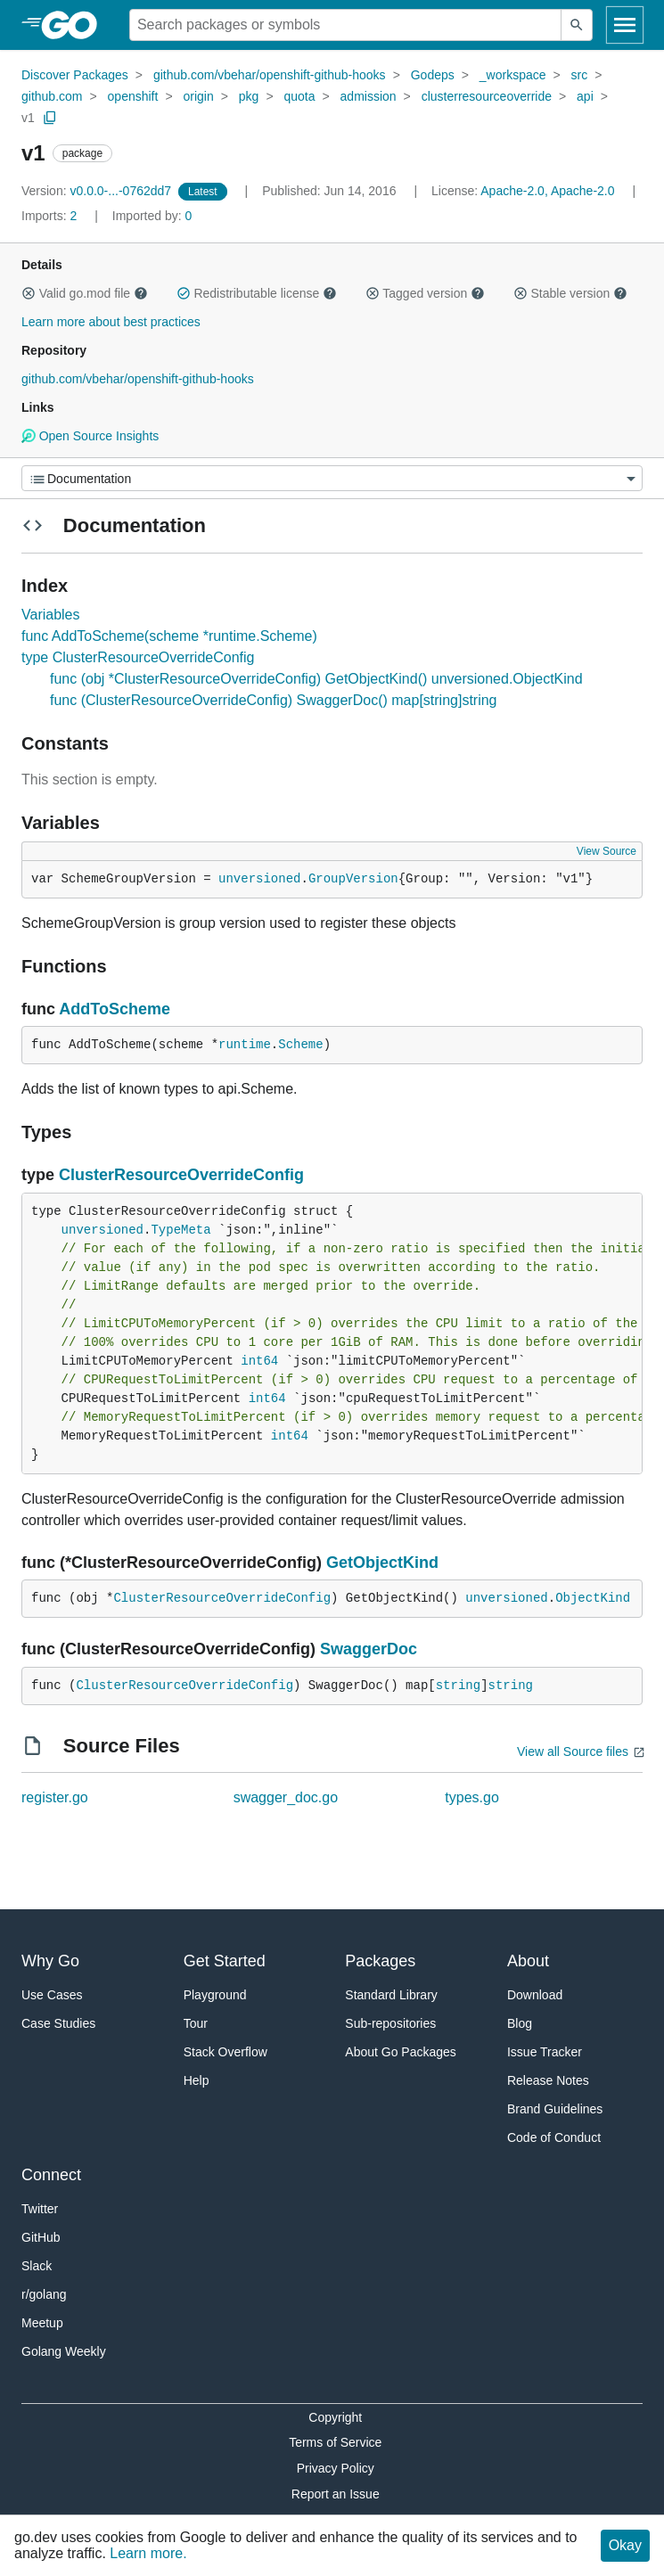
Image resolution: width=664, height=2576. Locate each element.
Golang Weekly (63, 2351)
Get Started (225, 1961)
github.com (51, 96)
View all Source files (572, 1751)
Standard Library (391, 1995)
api (585, 96)
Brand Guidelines (555, 2109)
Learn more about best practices (111, 322)
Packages (380, 1961)
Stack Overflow (225, 2052)
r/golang (44, 2294)
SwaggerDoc (368, 1649)
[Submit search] (577, 25)
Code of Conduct (554, 2137)
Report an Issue (335, 2494)
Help (196, 2080)
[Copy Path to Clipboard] (50, 118)
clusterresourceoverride (487, 96)
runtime (244, 1045)
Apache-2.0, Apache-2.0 (547, 191)
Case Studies (58, 2023)
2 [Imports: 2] (50, 216)
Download (534, 1995)
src (579, 75)
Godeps (433, 75)
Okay (625, 2545)
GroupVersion (353, 879)
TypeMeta (180, 1230)
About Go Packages (400, 2052)
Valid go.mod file (84, 293)
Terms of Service (335, 2442)
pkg (249, 96)
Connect (51, 2175)
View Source (606, 851)
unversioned (259, 879)
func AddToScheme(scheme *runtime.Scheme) (169, 636)
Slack (36, 2266)
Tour (196, 2023)
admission (368, 96)
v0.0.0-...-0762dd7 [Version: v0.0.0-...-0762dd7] (98, 191)
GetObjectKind (382, 1562)
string (458, 1685)
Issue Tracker (544, 2052)
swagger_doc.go (286, 1797)
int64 (259, 1361)
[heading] (75, 25)
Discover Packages (74, 75)
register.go (54, 1797)
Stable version (570, 293)
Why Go (50, 1961)
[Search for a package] (345, 25)
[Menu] (332, 478)
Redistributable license (256, 293)
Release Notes (548, 2080)
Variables (50, 614)
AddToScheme (114, 1009)
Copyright (335, 2417)
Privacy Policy (335, 2468)
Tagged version (425, 293)
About (528, 1961)
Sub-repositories (390, 2023)
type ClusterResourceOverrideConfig (137, 657)
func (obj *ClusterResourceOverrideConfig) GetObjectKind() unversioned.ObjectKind (316, 678)
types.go (471, 1797)
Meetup (42, 2323)
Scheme (300, 1045)
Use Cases (51, 1995)
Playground (215, 1995)
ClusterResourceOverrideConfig (181, 1175)
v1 (28, 118)
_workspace (513, 75)
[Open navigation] (625, 25)
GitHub (41, 2237)
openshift (133, 96)
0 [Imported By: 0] (152, 216)
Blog (519, 2023)
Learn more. (148, 2553)
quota (299, 96)
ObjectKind (592, 1598)
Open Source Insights (90, 436)
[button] (28, 293)
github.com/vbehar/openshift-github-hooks (269, 75)
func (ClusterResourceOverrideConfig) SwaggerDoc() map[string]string (273, 700)
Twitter (39, 2209)
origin (198, 96)
